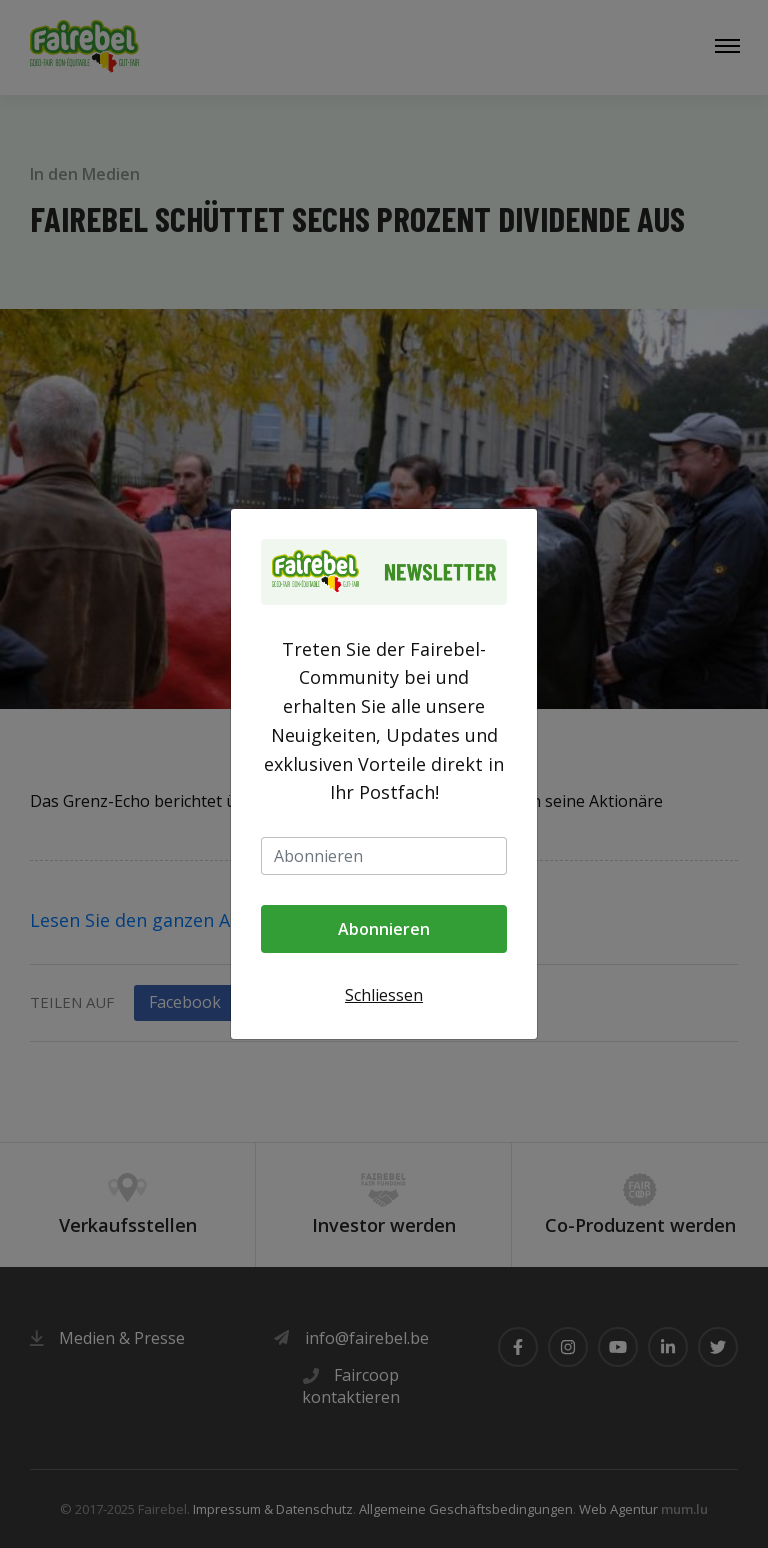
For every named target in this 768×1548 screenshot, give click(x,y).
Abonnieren (384, 929)
